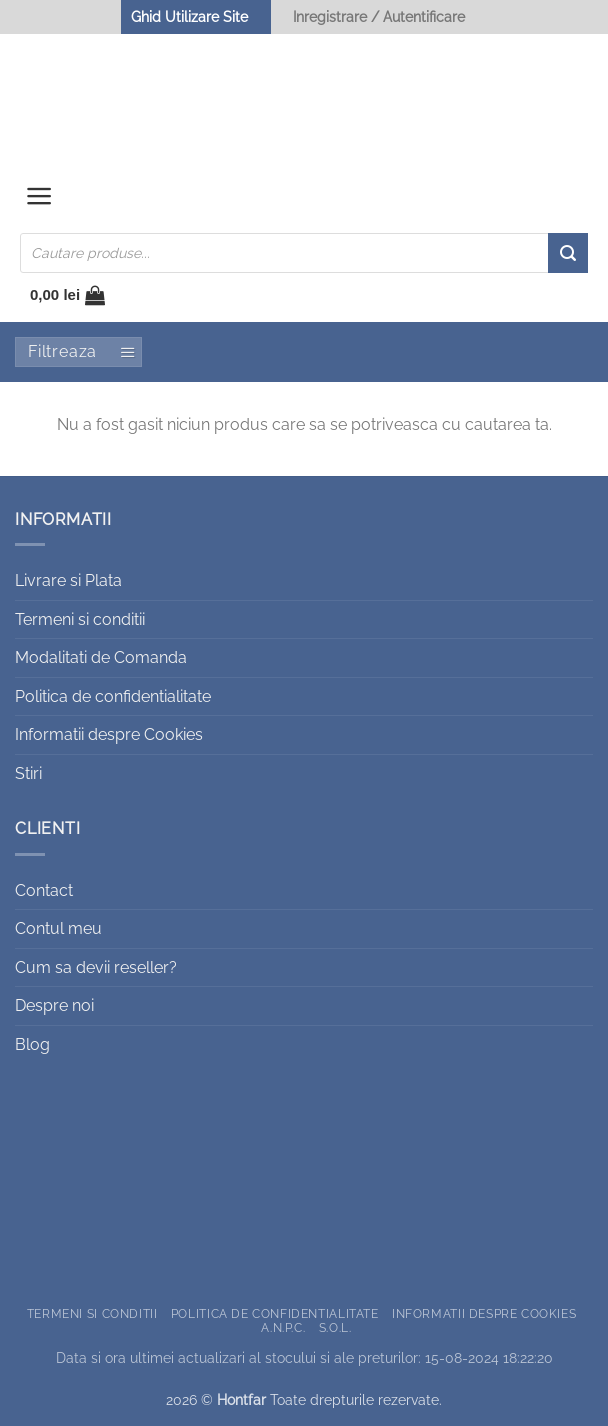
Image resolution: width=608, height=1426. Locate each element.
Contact (44, 890)
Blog (32, 1044)
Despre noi (54, 1005)
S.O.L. (335, 1327)
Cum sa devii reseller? (96, 967)
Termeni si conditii (80, 619)
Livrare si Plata (68, 580)
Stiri (28, 773)
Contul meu (58, 928)
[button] (39, 201)
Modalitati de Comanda (101, 657)
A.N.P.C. (283, 1327)
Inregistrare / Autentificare (379, 16)
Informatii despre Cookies (109, 734)
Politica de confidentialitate (113, 696)
